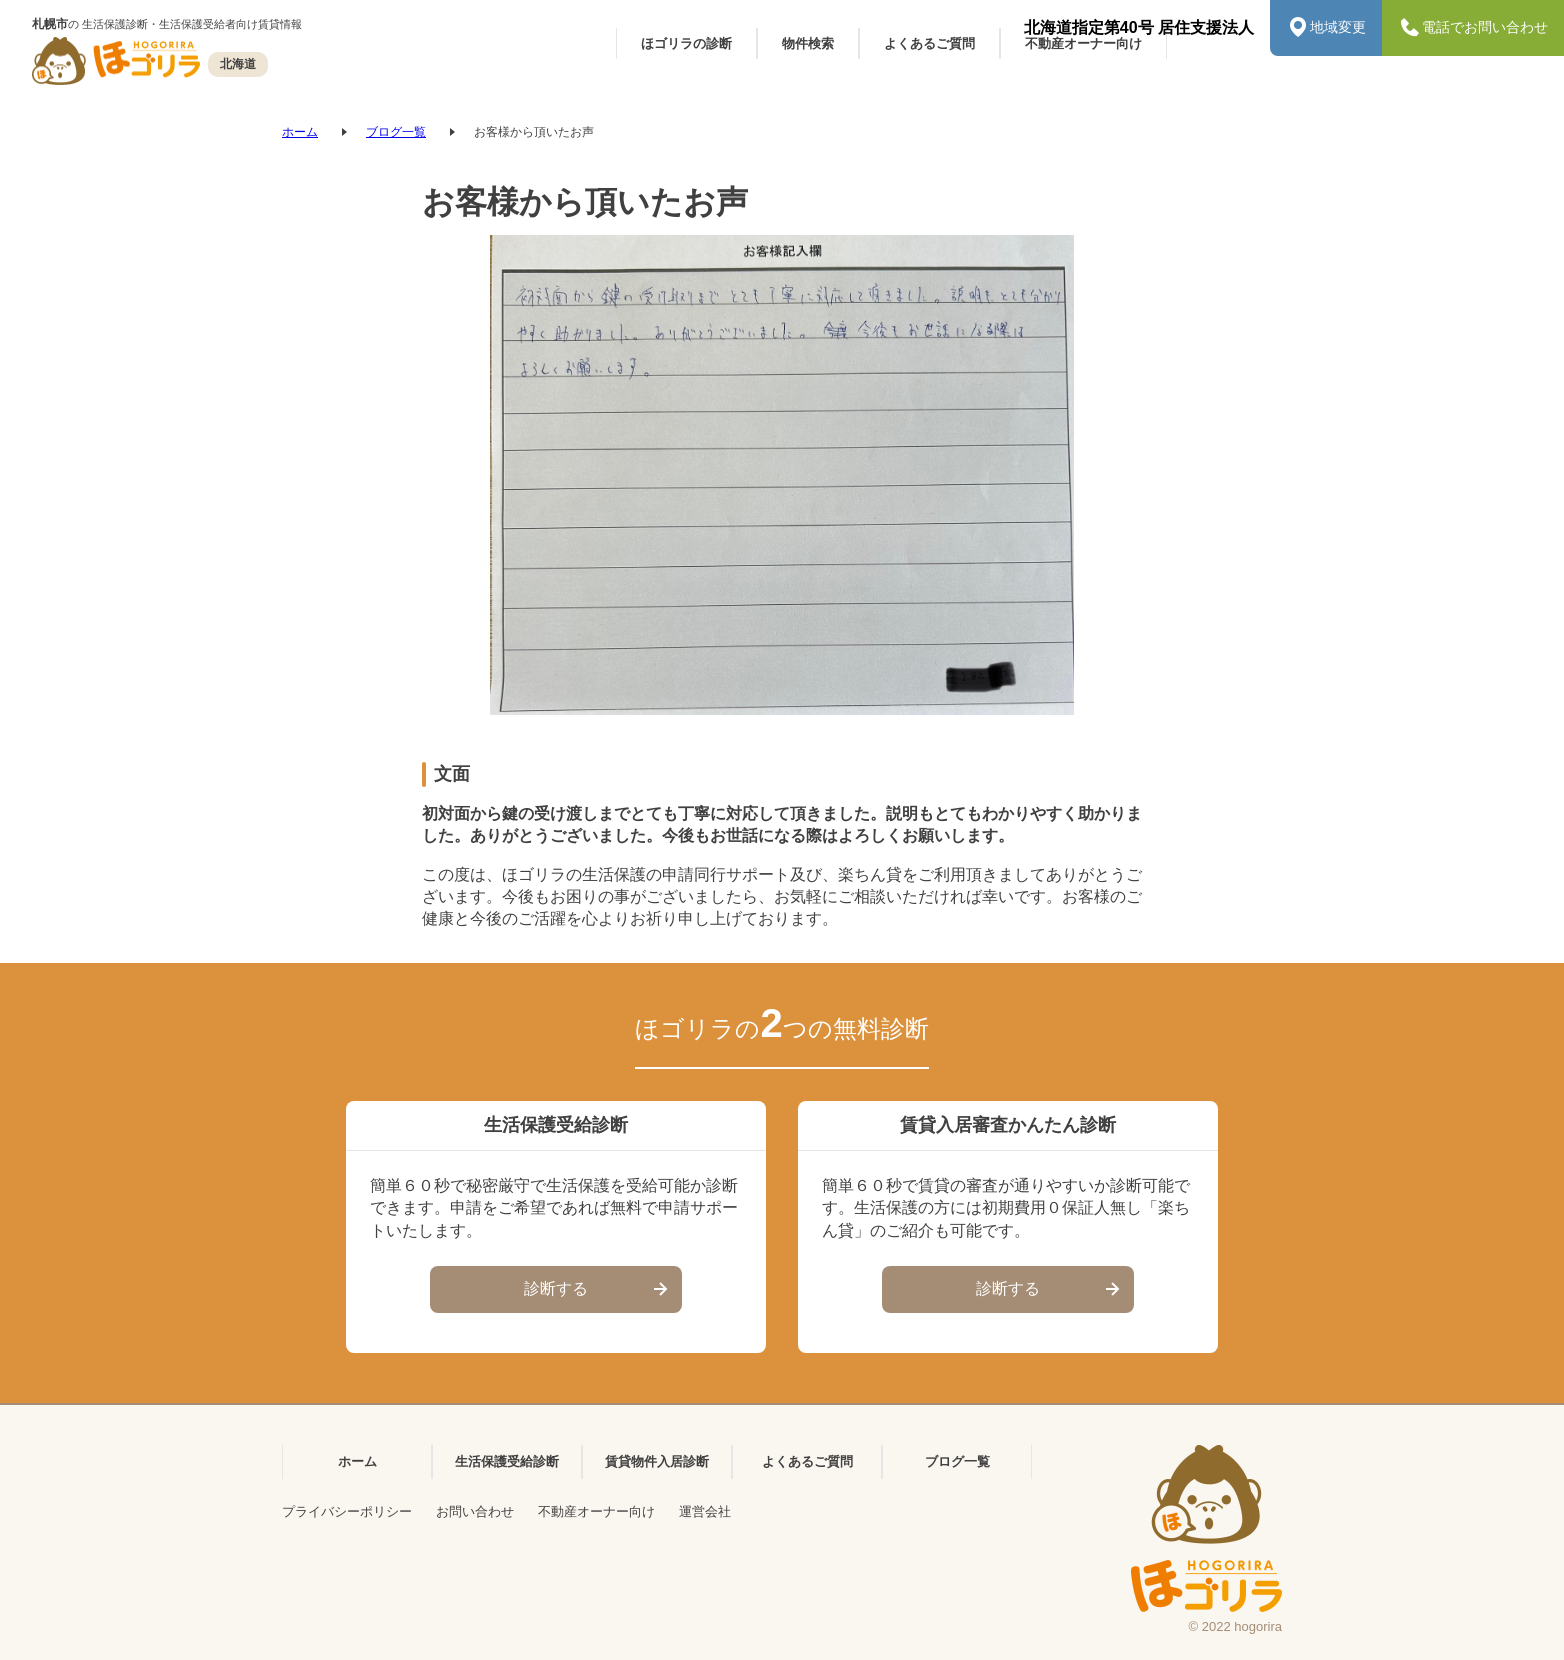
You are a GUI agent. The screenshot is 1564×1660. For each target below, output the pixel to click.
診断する (598, 1290)
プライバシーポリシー (347, 1511)
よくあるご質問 (807, 1461)
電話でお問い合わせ (1473, 28)
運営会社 (705, 1511)
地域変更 (1326, 28)
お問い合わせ (475, 1511)
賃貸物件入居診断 (657, 1461)
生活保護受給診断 (507, 1461)
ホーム (300, 132)
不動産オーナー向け (596, 1511)
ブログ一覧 (396, 132)
